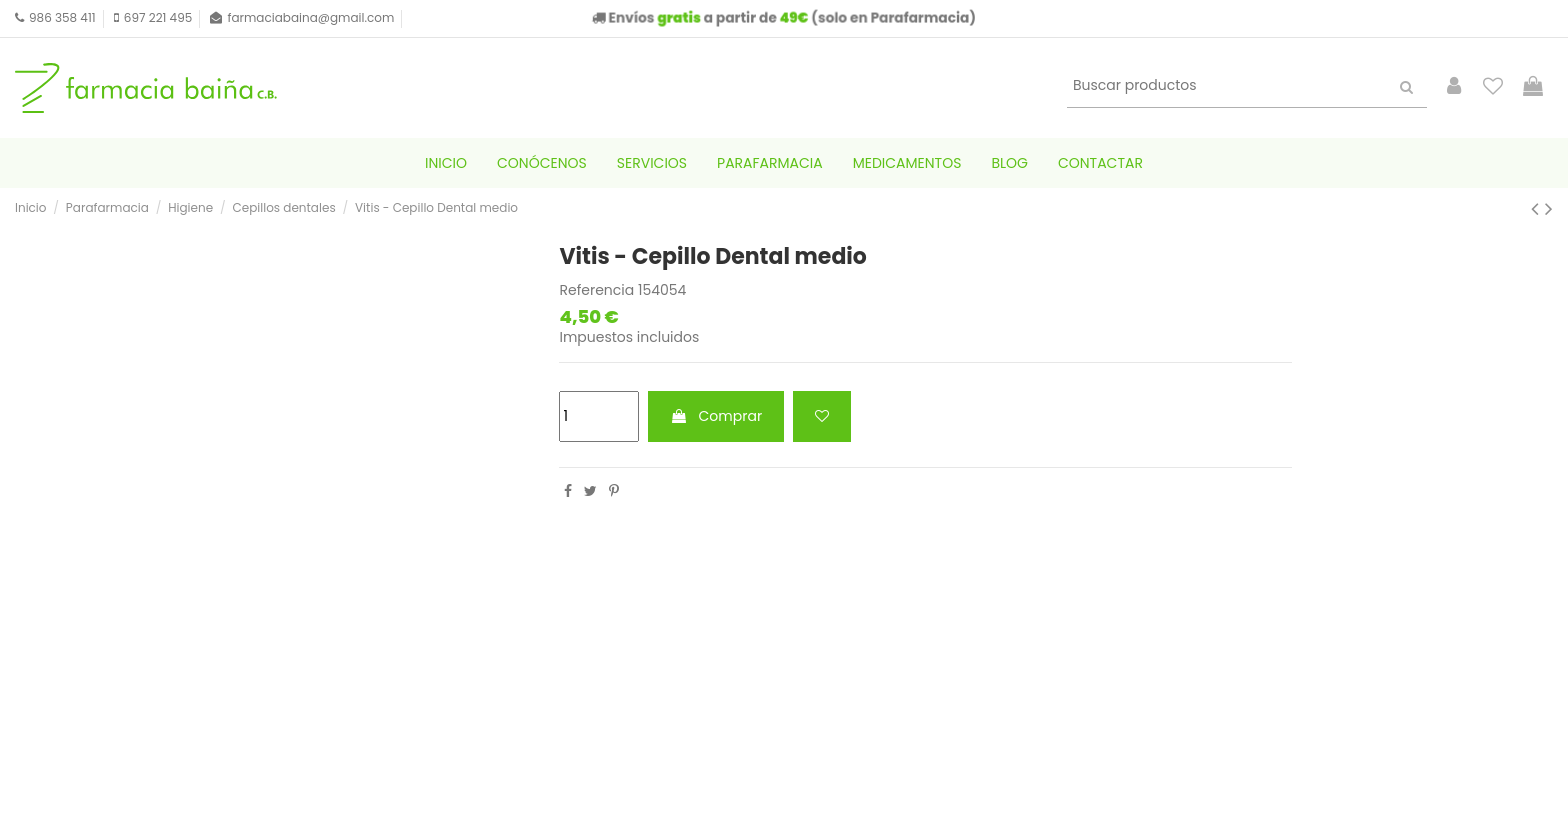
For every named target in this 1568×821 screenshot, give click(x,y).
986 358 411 (62, 17)
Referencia (596, 290)
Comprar (716, 416)
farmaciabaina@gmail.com (310, 17)
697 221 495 (158, 17)
